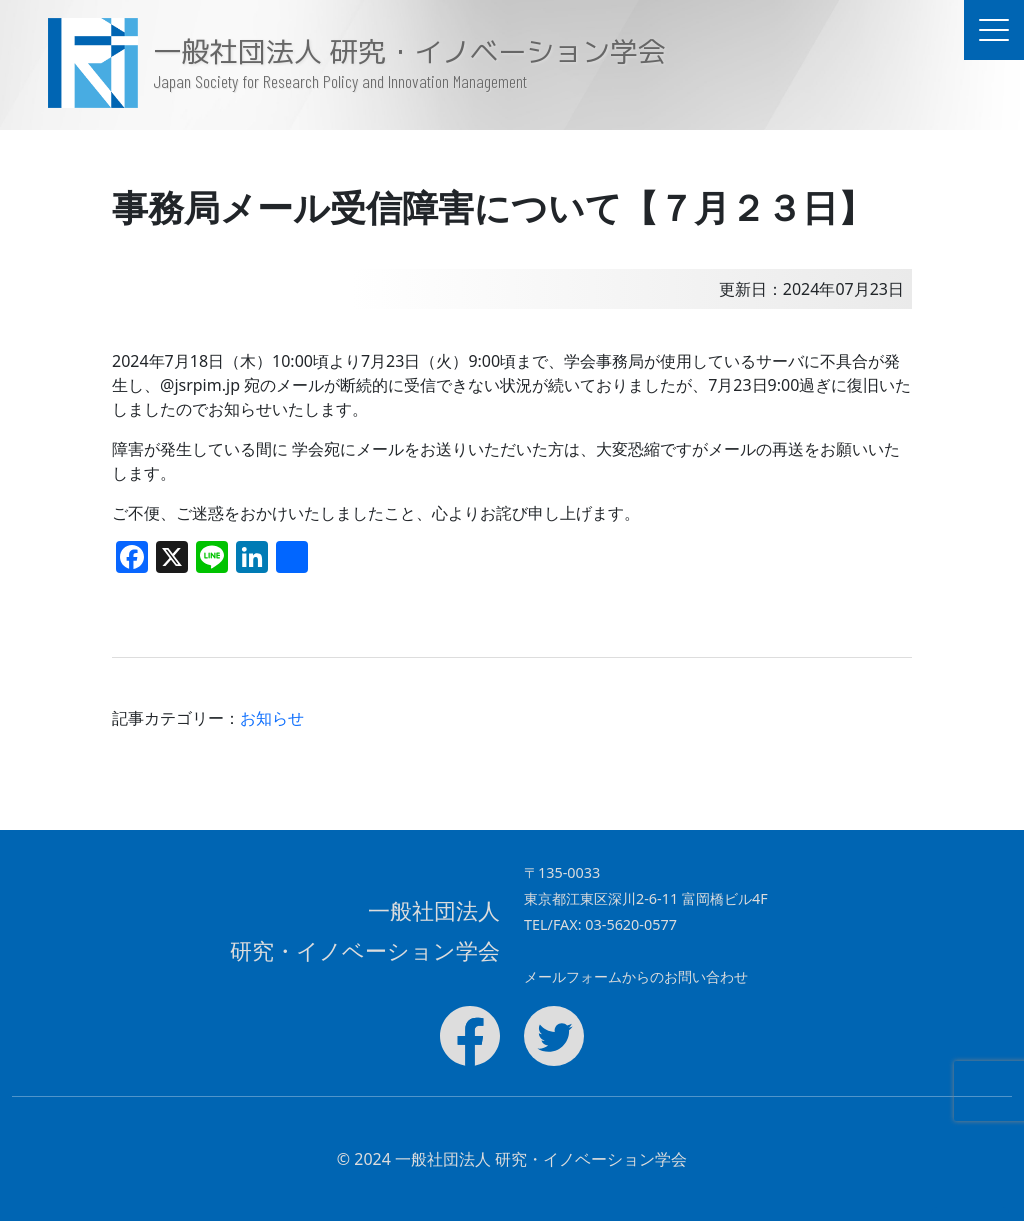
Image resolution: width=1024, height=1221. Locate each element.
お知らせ (272, 718)
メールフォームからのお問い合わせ (636, 976)
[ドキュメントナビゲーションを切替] (994, 30)
